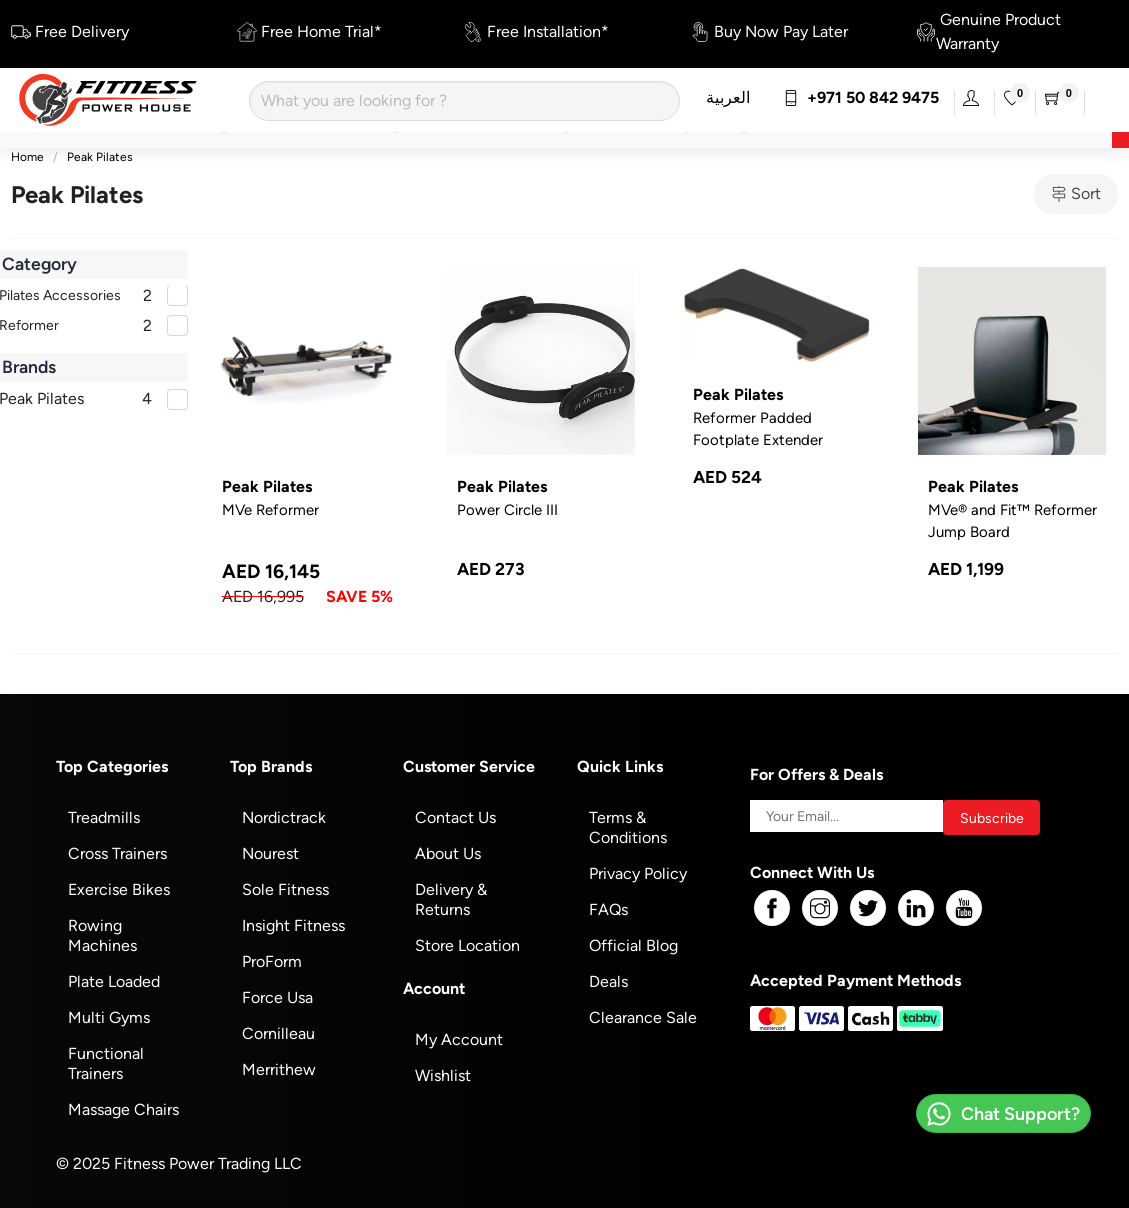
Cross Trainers (117, 853)
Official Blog (633, 945)
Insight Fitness (293, 925)
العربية (728, 97)
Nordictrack (284, 817)
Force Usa (277, 997)
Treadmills (104, 817)
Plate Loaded (114, 981)
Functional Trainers (106, 1063)
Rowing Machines (102, 935)
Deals (608, 981)
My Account (459, 1039)
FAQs (608, 909)
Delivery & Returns (451, 899)
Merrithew (279, 1069)
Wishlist (443, 1075)
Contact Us (455, 817)
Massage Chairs (123, 1109)
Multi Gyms (109, 1017)
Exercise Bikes (119, 889)
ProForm (272, 961)
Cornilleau (278, 1033)
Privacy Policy (638, 873)
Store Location (467, 945)
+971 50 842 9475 (861, 97)
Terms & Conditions (628, 827)
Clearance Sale (643, 1017)
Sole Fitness (285, 889)
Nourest (270, 853)
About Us (448, 853)
